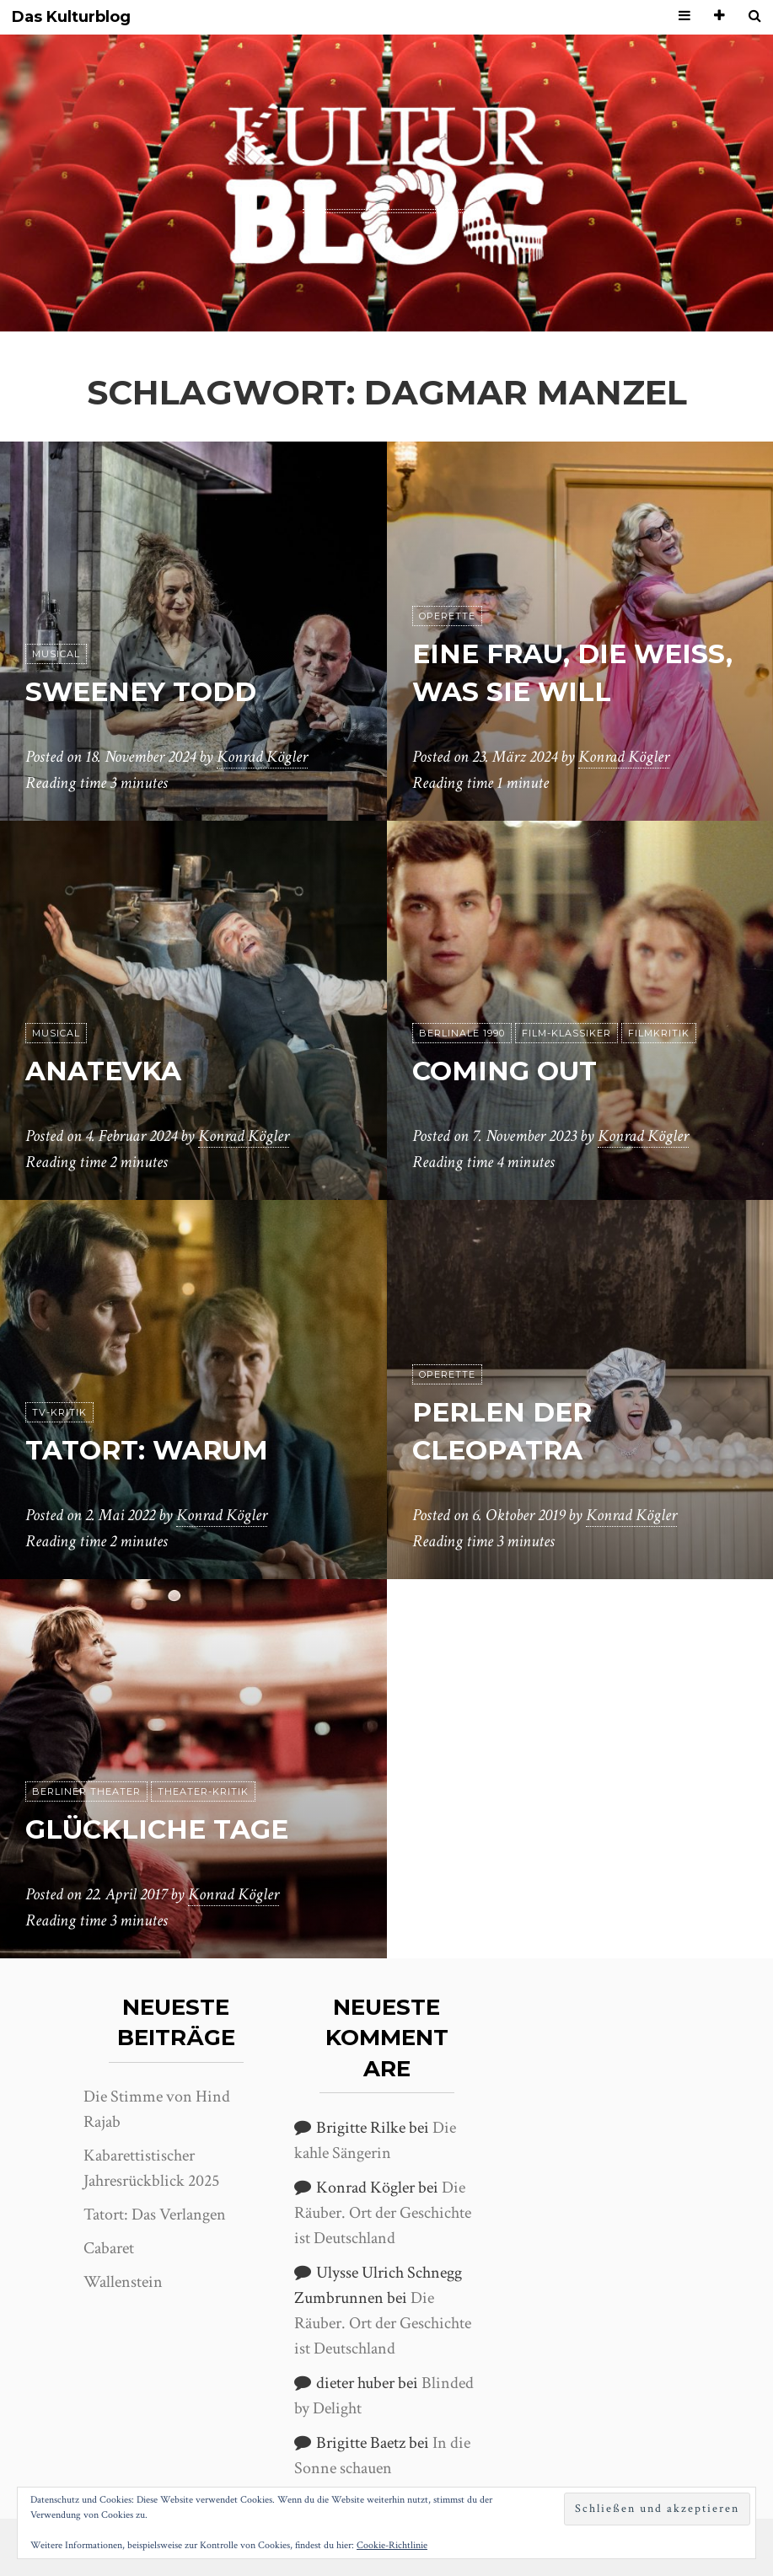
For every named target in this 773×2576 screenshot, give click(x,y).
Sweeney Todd (142, 691)
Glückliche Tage (159, 1829)
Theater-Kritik (203, 1791)
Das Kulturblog (71, 17)
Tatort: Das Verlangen (154, 2214)
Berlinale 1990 (462, 1033)
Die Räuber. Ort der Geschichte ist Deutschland (382, 2213)
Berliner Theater (86, 1791)
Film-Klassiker (566, 1033)
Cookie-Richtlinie (392, 2545)
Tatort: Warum (150, 1449)
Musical (56, 654)
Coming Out (505, 1070)
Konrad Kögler (262, 758)
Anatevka (105, 1070)
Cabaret (108, 2248)
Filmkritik (659, 1033)
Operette (447, 616)
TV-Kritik (59, 1412)
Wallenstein (123, 2282)
